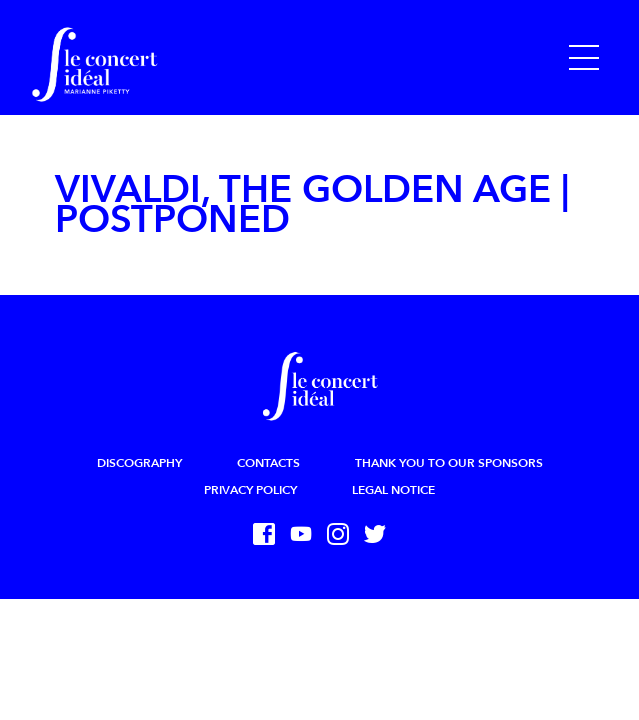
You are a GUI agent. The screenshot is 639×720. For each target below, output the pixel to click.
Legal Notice (393, 490)
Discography (139, 463)
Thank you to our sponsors (449, 463)
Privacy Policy (250, 490)
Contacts (268, 463)
